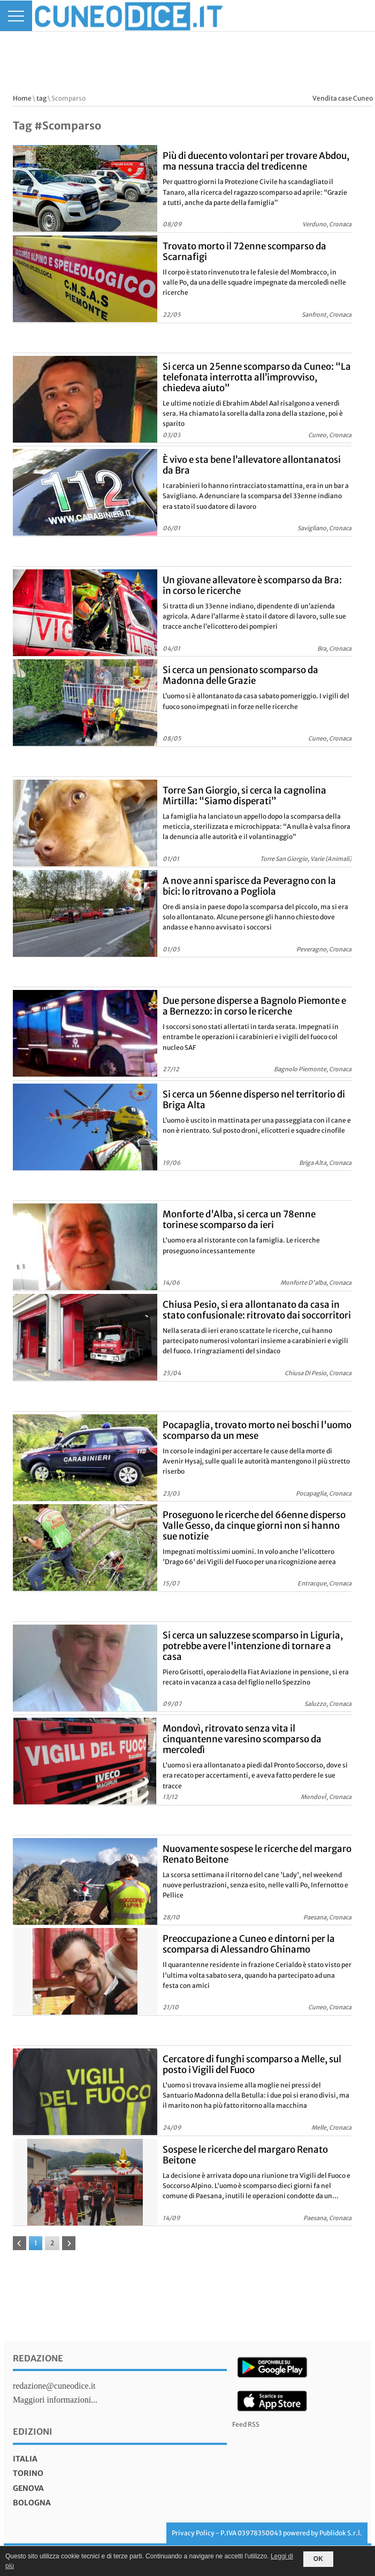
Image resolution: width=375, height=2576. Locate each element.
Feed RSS (245, 2424)
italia (25, 2459)
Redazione (38, 2358)
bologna (32, 2503)
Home (22, 98)
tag (41, 98)
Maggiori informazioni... (55, 2399)
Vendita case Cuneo (342, 98)
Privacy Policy (193, 2533)
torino (28, 2473)
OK (318, 2559)
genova (28, 2488)
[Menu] (16, 16)
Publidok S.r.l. (340, 2533)
